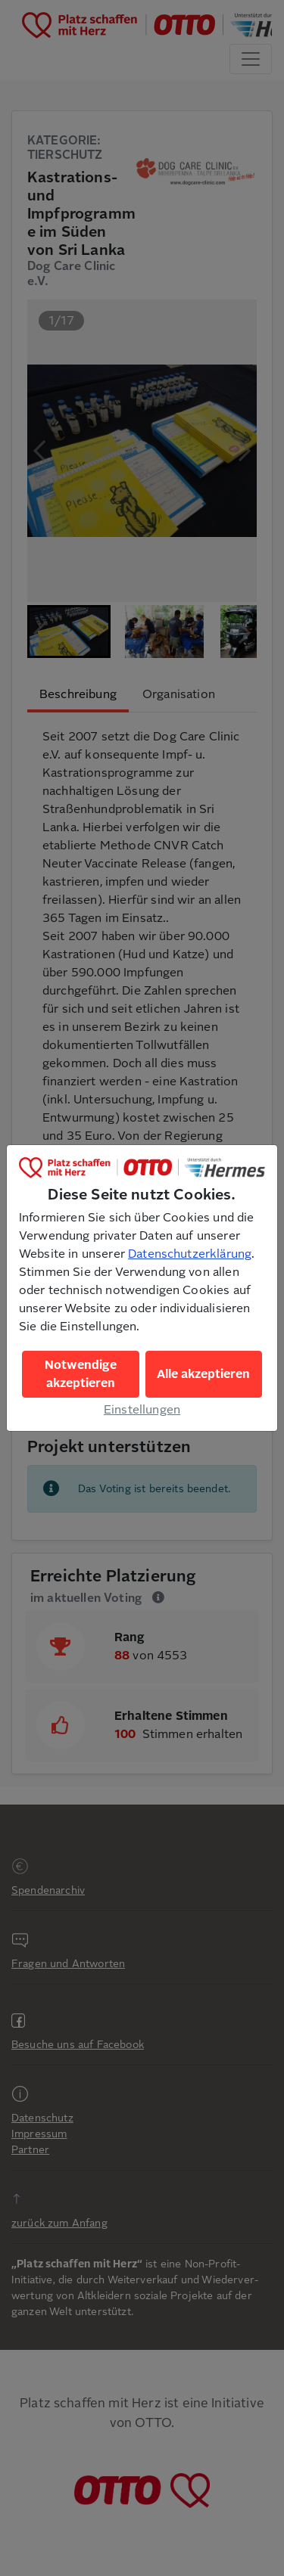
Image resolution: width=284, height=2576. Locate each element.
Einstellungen (142, 1410)
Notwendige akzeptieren (81, 1374)
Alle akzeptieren (203, 1374)
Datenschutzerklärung (189, 1254)
